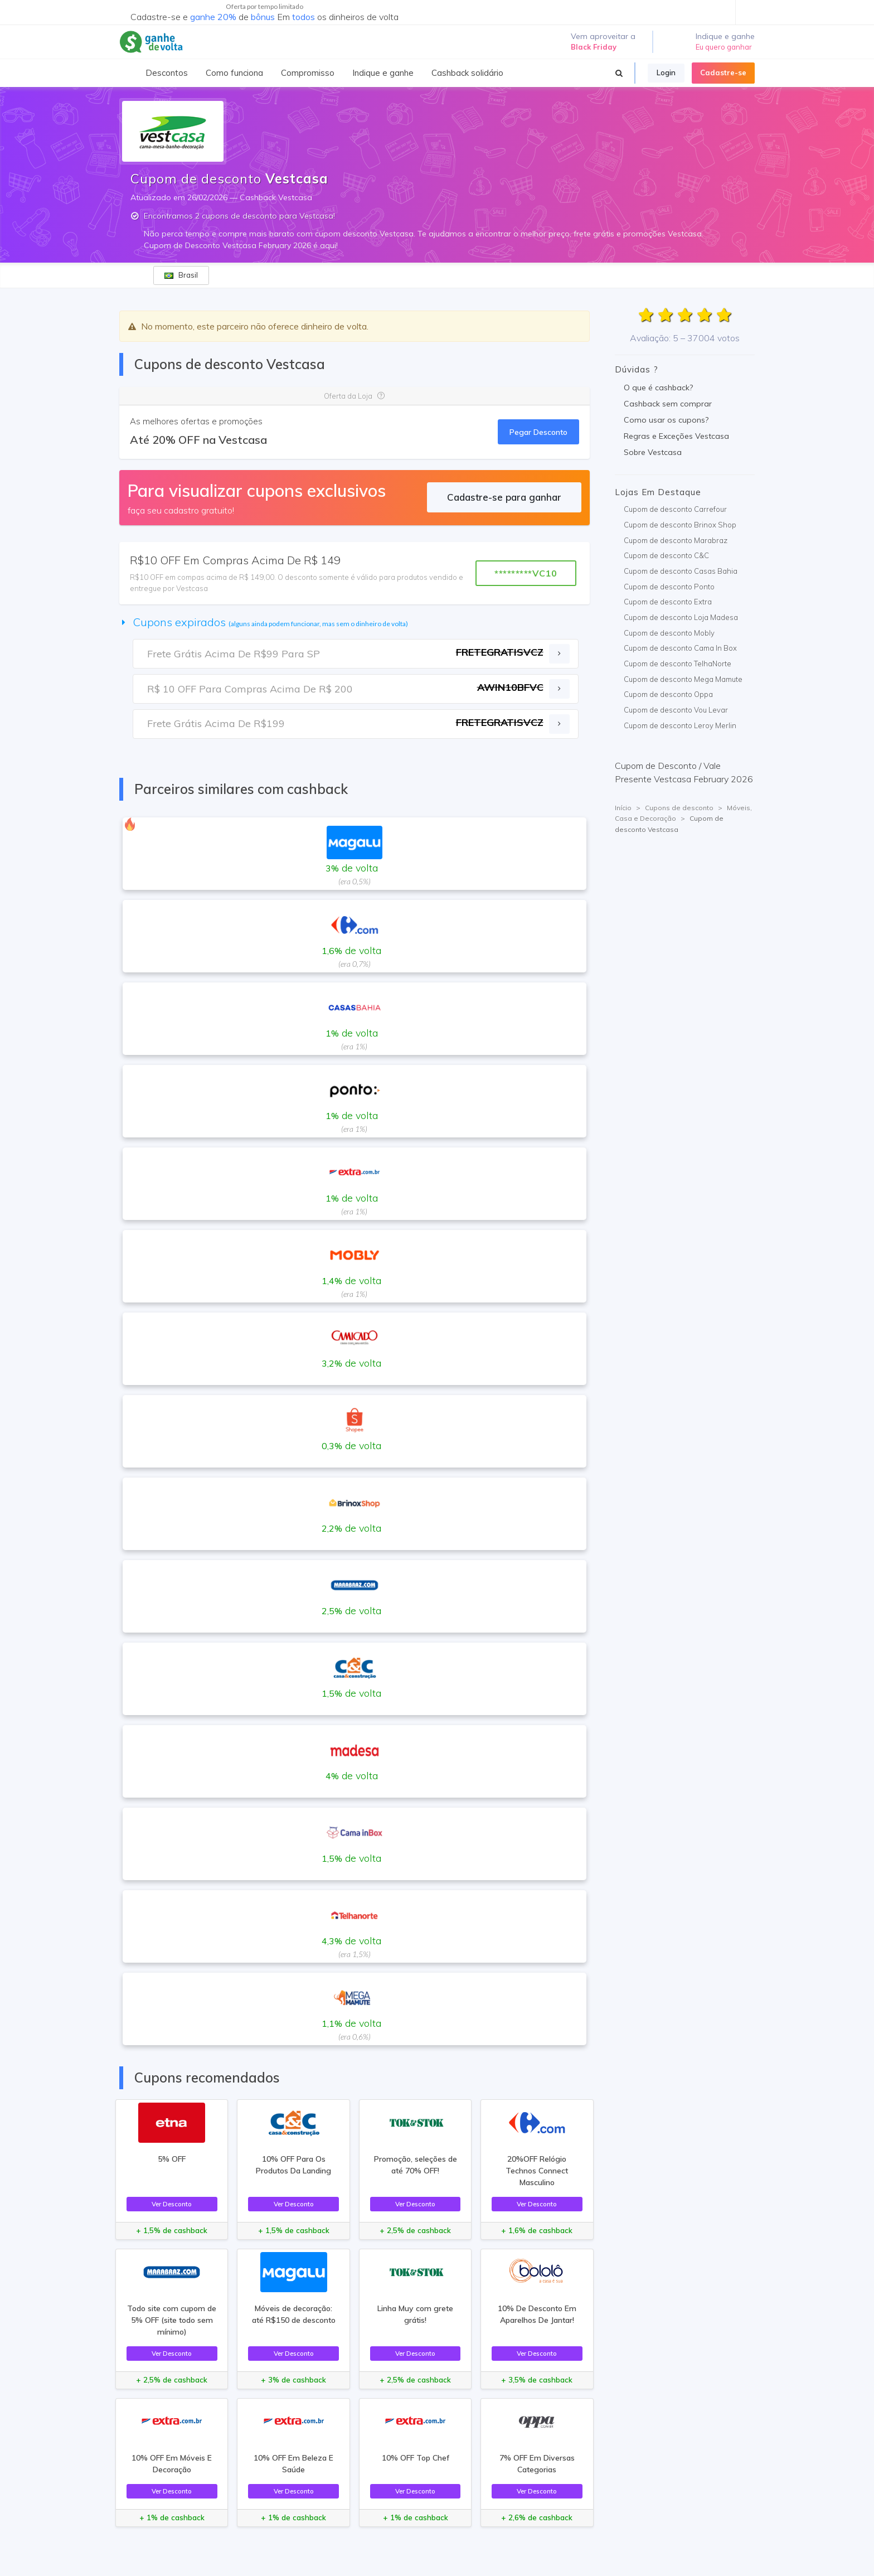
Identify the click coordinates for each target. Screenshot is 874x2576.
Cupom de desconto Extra (668, 601)
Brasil (181, 274)
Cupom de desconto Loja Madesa (681, 617)
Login (666, 72)
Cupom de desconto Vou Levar (676, 709)
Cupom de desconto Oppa (668, 694)
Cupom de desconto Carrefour (675, 509)
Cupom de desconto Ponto (669, 586)
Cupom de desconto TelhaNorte (677, 663)
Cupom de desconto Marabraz (675, 540)
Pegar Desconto (538, 432)
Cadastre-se (723, 72)
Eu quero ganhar (724, 46)
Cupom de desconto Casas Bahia (680, 570)
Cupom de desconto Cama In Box (680, 647)
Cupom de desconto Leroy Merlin (680, 725)
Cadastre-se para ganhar (504, 497)
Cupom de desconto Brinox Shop (680, 524)
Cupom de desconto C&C (666, 555)
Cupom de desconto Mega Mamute (683, 679)
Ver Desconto (172, 2204)
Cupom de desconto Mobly (669, 632)
